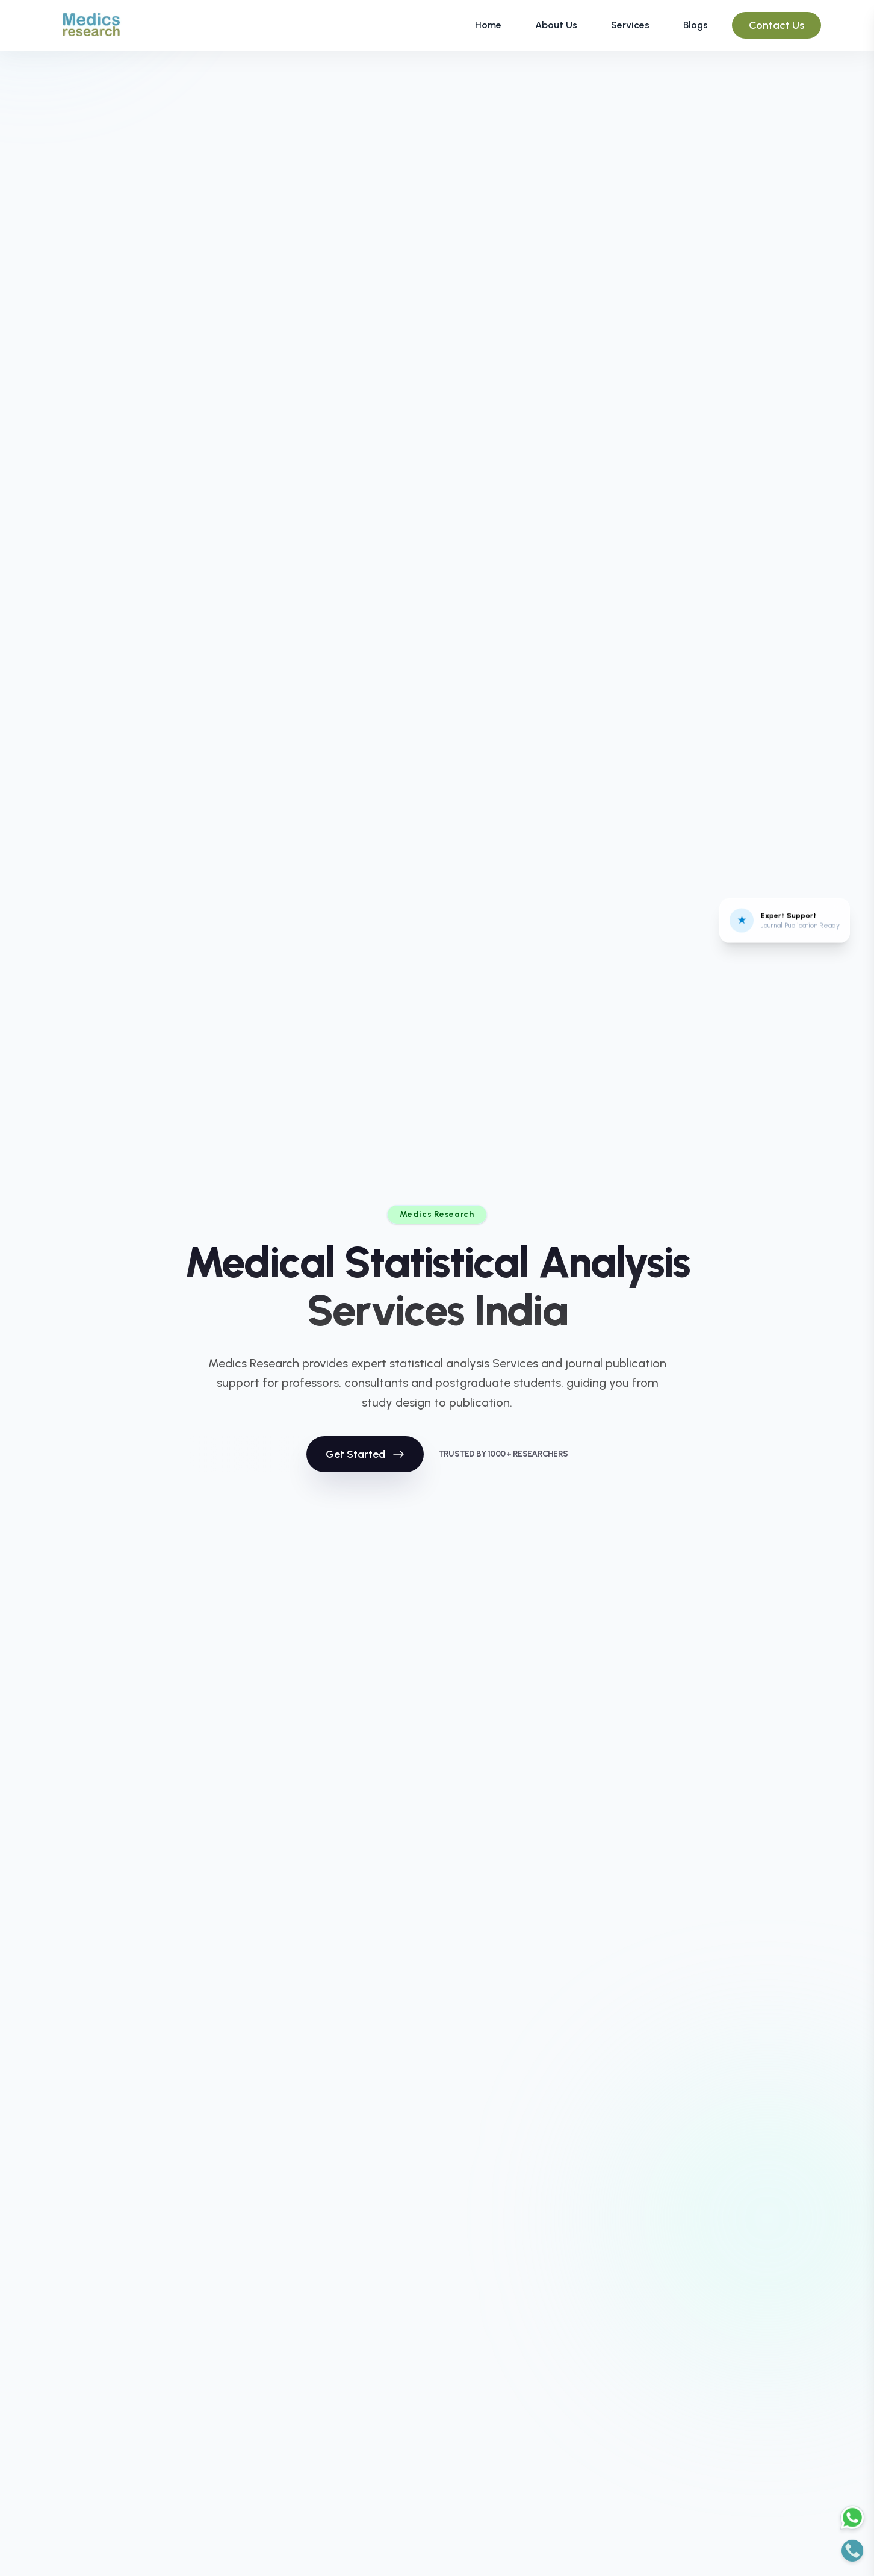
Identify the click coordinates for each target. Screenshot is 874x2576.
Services (630, 25)
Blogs (695, 25)
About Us (556, 25)
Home (488, 25)
